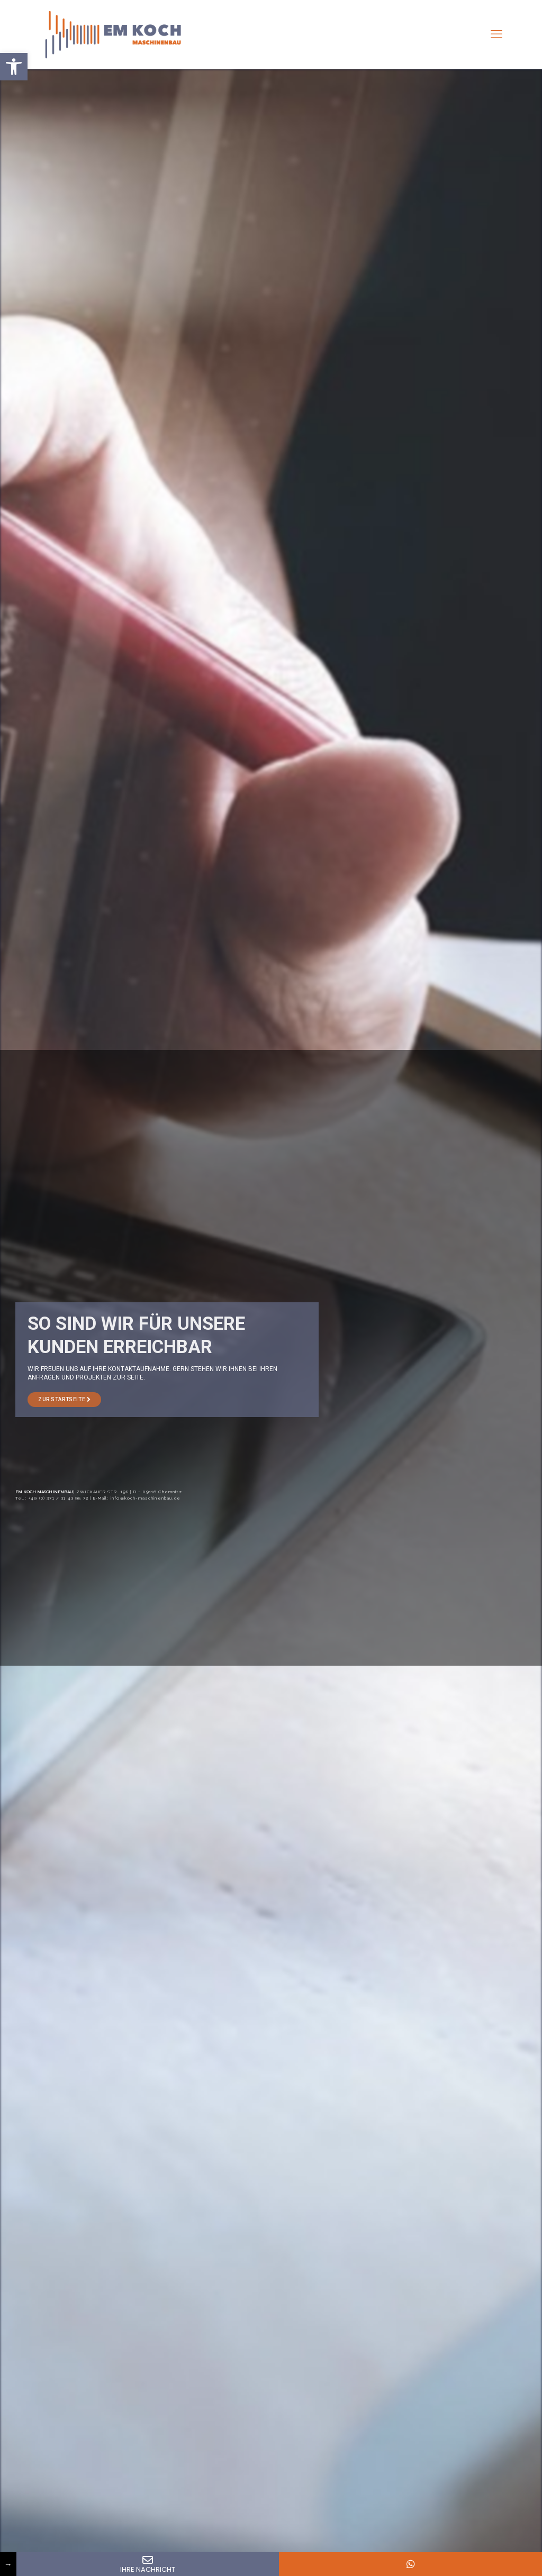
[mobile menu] (496, 34)
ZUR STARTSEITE (64, 1399)
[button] (14, 66)
